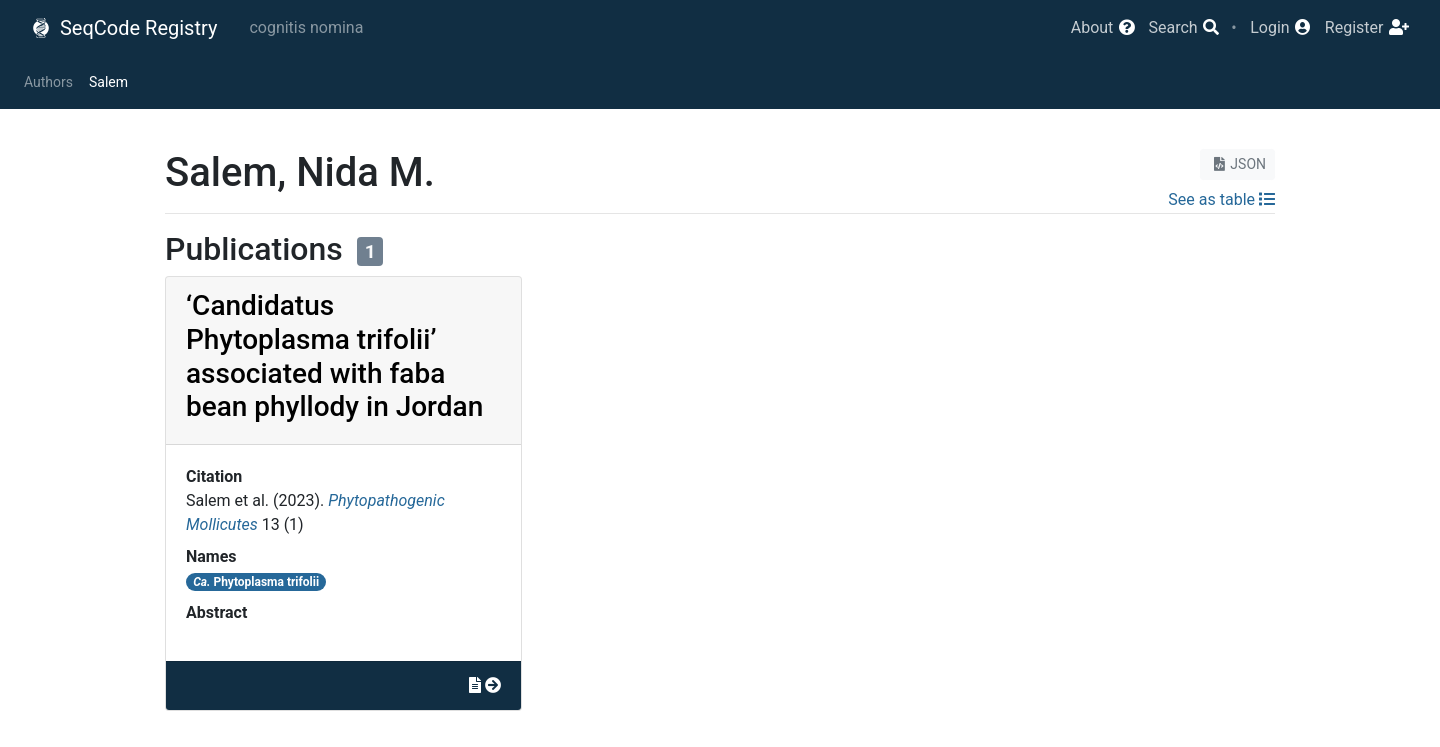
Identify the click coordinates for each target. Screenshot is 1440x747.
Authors (48, 82)
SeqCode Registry (124, 28)
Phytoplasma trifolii (256, 582)
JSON (1237, 164)
